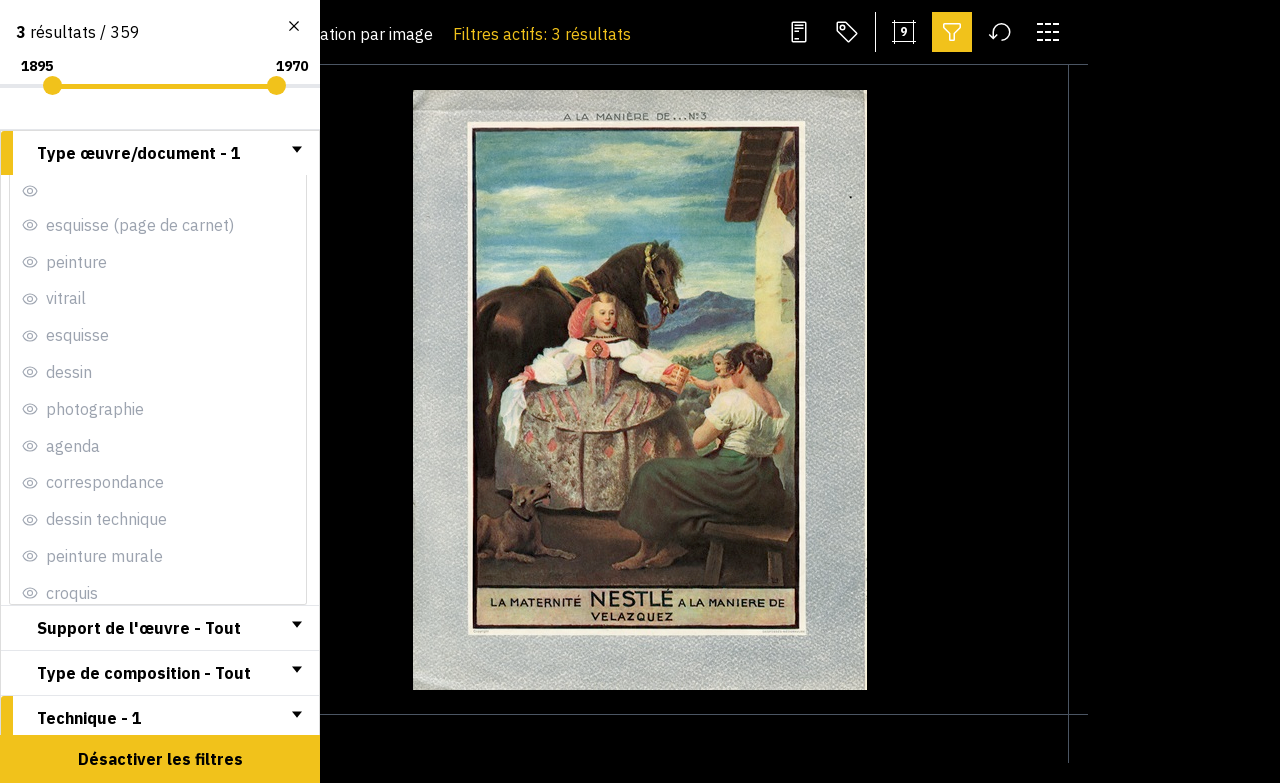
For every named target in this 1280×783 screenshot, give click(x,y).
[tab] (160, 153)
